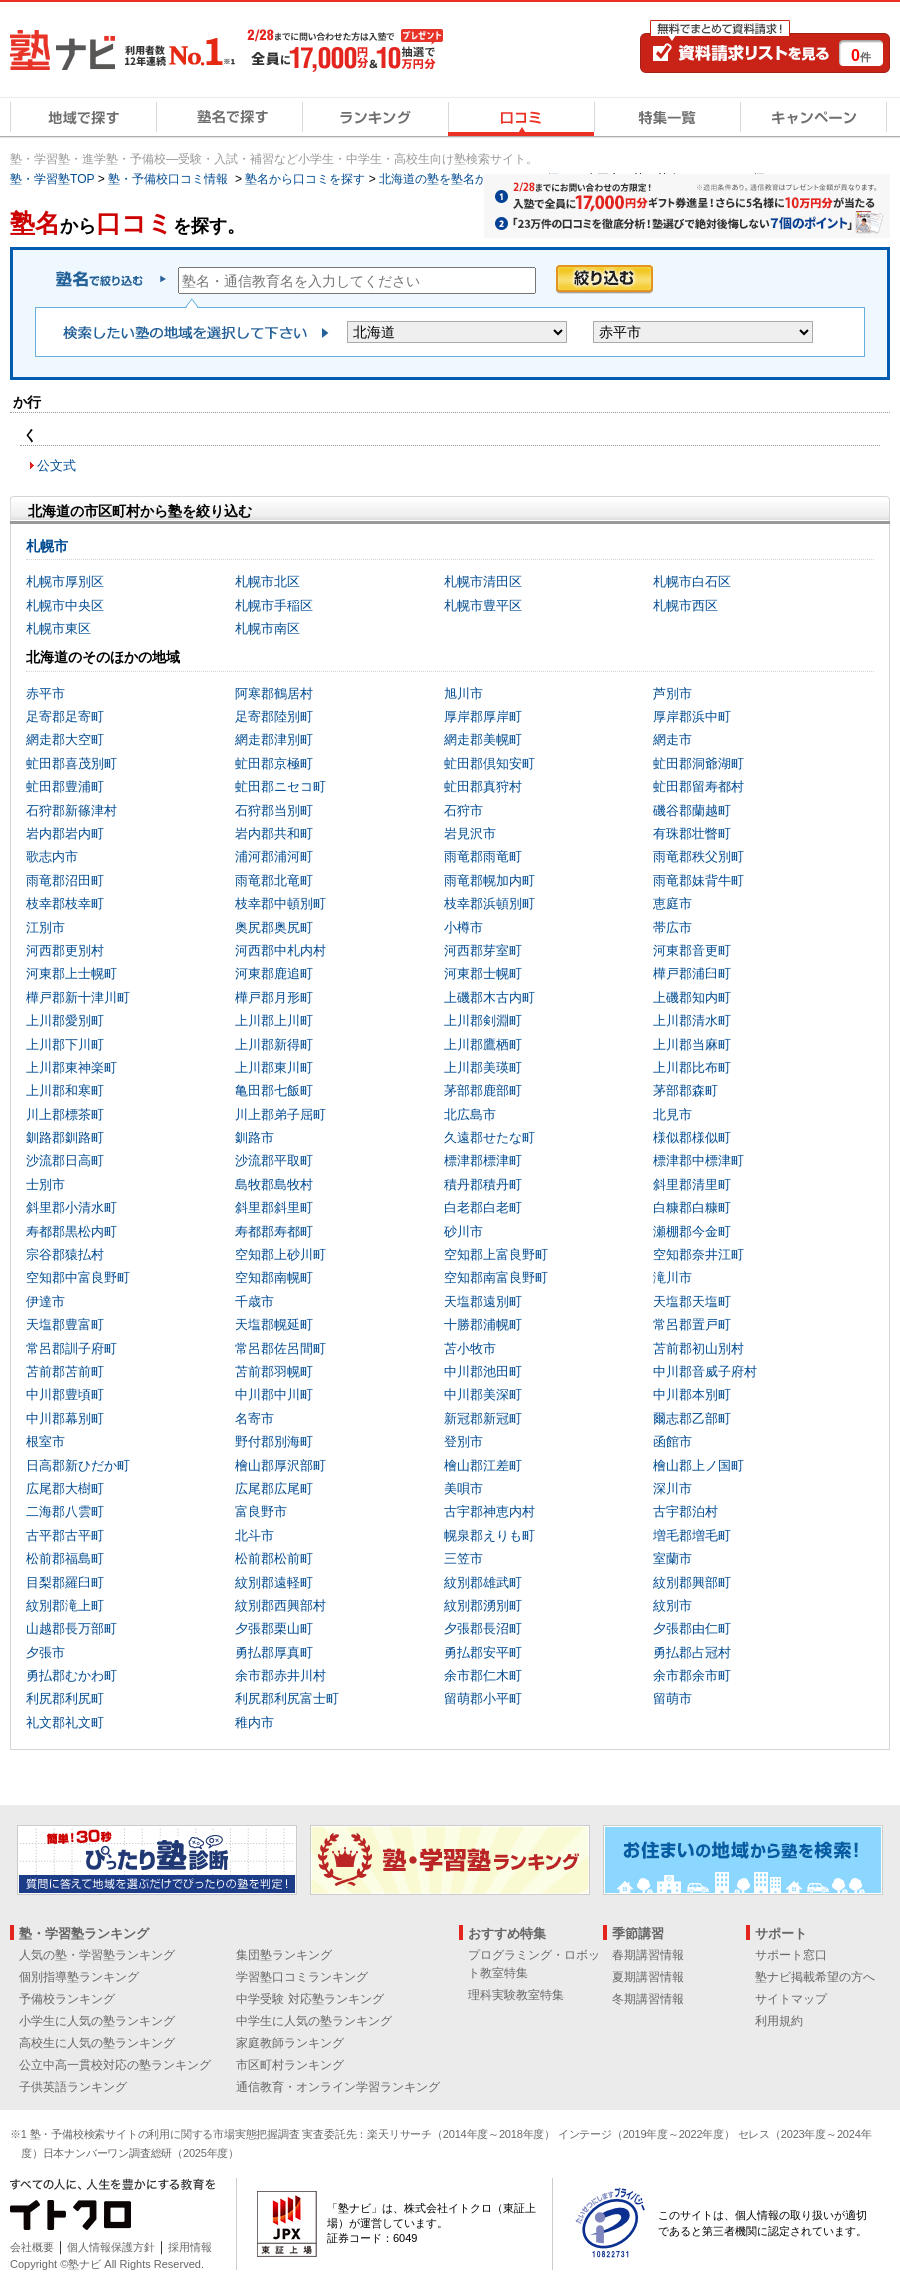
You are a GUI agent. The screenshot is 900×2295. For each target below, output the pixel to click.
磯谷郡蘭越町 (692, 810)
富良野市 (261, 1511)
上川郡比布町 (692, 1067)
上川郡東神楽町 (71, 1067)
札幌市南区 (267, 628)
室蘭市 (672, 1558)
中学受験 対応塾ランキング (309, 1999)
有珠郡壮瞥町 (692, 833)
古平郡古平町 (65, 1535)
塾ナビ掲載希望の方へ (815, 1977)
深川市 (672, 1488)
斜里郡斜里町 (274, 1207)
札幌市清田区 (483, 581)
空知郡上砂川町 (280, 1254)
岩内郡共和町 (274, 833)
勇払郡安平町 (483, 1652)
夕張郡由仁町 (692, 1628)
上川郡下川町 (65, 1044)
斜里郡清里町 (692, 1184)
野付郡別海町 (274, 1441)
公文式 (56, 465)
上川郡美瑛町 (483, 1067)
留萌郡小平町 (483, 1698)
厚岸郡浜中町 (692, 716)
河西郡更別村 (65, 950)
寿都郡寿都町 (274, 1231)
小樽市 (463, 927)
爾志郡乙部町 (692, 1418)
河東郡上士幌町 (71, 973)
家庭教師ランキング (290, 2043)
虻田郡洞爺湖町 (698, 763)
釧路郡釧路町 (65, 1137)
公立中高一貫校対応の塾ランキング (115, 2065)
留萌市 (672, 1698)
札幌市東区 (58, 628)
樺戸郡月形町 (274, 997)
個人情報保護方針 (111, 2247)
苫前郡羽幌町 (274, 1371)
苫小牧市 (470, 1348)
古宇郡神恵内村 (489, 1511)
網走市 (672, 739)
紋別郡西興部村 (280, 1605)
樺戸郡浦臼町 (692, 973)
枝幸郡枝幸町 (65, 903)
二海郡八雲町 (65, 1511)
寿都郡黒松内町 (71, 1231)
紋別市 (672, 1605)
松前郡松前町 (274, 1558)
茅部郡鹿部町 (483, 1090)
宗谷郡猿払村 (65, 1254)
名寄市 (254, 1418)
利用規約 (779, 2021)
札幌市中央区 (65, 605)
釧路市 (254, 1137)
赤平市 (45, 693)
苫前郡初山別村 (698, 1348)
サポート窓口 (791, 1955)
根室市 (45, 1441)
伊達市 (45, 1301)
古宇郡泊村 (685, 1511)
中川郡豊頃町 (65, 1394)
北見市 (672, 1114)
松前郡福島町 (65, 1558)
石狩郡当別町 (274, 810)
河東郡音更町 (692, 950)
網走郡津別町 (274, 739)
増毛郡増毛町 (692, 1535)
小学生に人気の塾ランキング (97, 2021)
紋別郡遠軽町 (274, 1582)
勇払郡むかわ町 (71, 1675)
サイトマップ (791, 1999)
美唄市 (463, 1488)
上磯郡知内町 (692, 997)
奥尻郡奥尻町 (274, 927)
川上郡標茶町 (65, 1114)
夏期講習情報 (648, 1977)
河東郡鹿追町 (274, 973)
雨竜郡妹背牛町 (698, 880)
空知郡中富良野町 (78, 1277)
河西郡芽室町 (483, 950)
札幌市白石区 (692, 581)
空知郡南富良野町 (496, 1277)
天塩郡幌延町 (274, 1324)
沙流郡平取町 (274, 1160)
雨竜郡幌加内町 (489, 880)
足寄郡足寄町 (65, 716)
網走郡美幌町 (483, 739)
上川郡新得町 (274, 1044)
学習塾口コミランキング (302, 1977)
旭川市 (463, 693)
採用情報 (190, 2247)
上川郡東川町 (274, 1067)
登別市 (463, 1441)
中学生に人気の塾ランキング (314, 2021)
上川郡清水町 (692, 1020)
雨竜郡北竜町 (274, 880)
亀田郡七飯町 (274, 1090)
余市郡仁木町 (483, 1675)
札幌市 (47, 546)
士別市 (45, 1184)
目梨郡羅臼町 (65, 1582)
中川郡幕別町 (65, 1418)
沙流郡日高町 (65, 1160)
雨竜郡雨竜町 (483, 856)
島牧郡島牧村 (274, 1184)
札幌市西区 (685, 605)
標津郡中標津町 (698, 1160)
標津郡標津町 (483, 1160)
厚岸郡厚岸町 (483, 716)
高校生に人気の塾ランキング (97, 2043)
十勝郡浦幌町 (483, 1324)
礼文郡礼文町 (65, 1722)
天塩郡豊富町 (65, 1324)
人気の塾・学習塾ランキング (97, 1955)
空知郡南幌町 (274, 1277)
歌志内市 (52, 856)
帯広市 (672, 927)
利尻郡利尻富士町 (287, 1698)
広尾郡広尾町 (274, 1488)
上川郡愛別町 (65, 1020)
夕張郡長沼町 (483, 1628)
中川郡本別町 (692, 1394)
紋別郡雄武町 (483, 1582)
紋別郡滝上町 (65, 1605)
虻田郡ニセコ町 (280, 786)
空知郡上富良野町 (496, 1254)
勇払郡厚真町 (274, 1652)
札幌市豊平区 (483, 605)
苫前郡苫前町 (65, 1371)
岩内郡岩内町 (65, 833)
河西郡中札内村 (280, 950)
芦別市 (672, 693)
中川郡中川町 (274, 1394)
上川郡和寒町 (65, 1090)
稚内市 (254, 1722)
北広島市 (470, 1114)
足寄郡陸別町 (274, 716)
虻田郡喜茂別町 (71, 763)
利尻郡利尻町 (65, 1698)
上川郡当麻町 (692, 1044)
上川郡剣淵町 (483, 1020)
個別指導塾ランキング (79, 1977)
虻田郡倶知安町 (489, 763)
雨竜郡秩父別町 (698, 856)
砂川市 (463, 1231)
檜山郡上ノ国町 (698, 1465)
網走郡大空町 (65, 739)
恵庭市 (672, 903)
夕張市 (45, 1652)
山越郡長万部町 (71, 1628)
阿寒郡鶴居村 (274, 693)
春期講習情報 (648, 1955)
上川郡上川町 (274, 1020)
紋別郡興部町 (692, 1582)
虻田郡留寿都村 (698, 786)
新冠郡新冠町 (483, 1418)
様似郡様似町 (692, 1137)
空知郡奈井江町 (698, 1254)
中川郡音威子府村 (705, 1371)
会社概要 (32, 2247)
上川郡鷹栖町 (483, 1044)
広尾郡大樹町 (65, 1488)
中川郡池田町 (483, 1371)
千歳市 (254, 1301)
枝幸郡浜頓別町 (489, 903)
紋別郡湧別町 (483, 1605)
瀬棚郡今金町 (692, 1231)
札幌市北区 (267, 581)
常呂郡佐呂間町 (280, 1348)
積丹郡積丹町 (483, 1184)
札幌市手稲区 (274, 605)
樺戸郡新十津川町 (78, 997)
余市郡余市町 (692, 1675)
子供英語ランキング (73, 2087)
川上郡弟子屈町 (280, 1114)
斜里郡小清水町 (71, 1207)
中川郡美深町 (483, 1394)
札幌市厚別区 (65, 581)
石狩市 (463, 810)
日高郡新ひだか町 (78, 1465)
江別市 (45, 927)
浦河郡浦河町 (274, 856)
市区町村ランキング (290, 2065)
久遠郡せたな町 (489, 1137)
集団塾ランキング (284, 1955)
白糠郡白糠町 (692, 1207)
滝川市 (672, 1277)
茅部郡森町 (685, 1090)
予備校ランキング (67, 1999)
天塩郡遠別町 (483, 1301)
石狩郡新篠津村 (71, 810)
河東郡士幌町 (483, 973)
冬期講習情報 (648, 1999)
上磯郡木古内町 (489, 997)
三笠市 (463, 1558)
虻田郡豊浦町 (65, 786)
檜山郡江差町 (483, 1465)
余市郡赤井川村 (280, 1675)
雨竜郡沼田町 (65, 880)
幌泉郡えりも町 (489, 1535)
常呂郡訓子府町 (71, 1348)
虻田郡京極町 (274, 763)
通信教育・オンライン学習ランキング (338, 2087)
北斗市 (254, 1535)
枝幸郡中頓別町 (280, 903)
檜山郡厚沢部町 (280, 1465)
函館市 (672, 1441)
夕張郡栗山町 (274, 1628)
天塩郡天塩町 (692, 1301)
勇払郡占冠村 (692, 1652)
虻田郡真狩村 (483, 786)
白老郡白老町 (483, 1207)
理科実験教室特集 (516, 1995)
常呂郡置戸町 (692, 1324)
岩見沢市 (470, 833)
